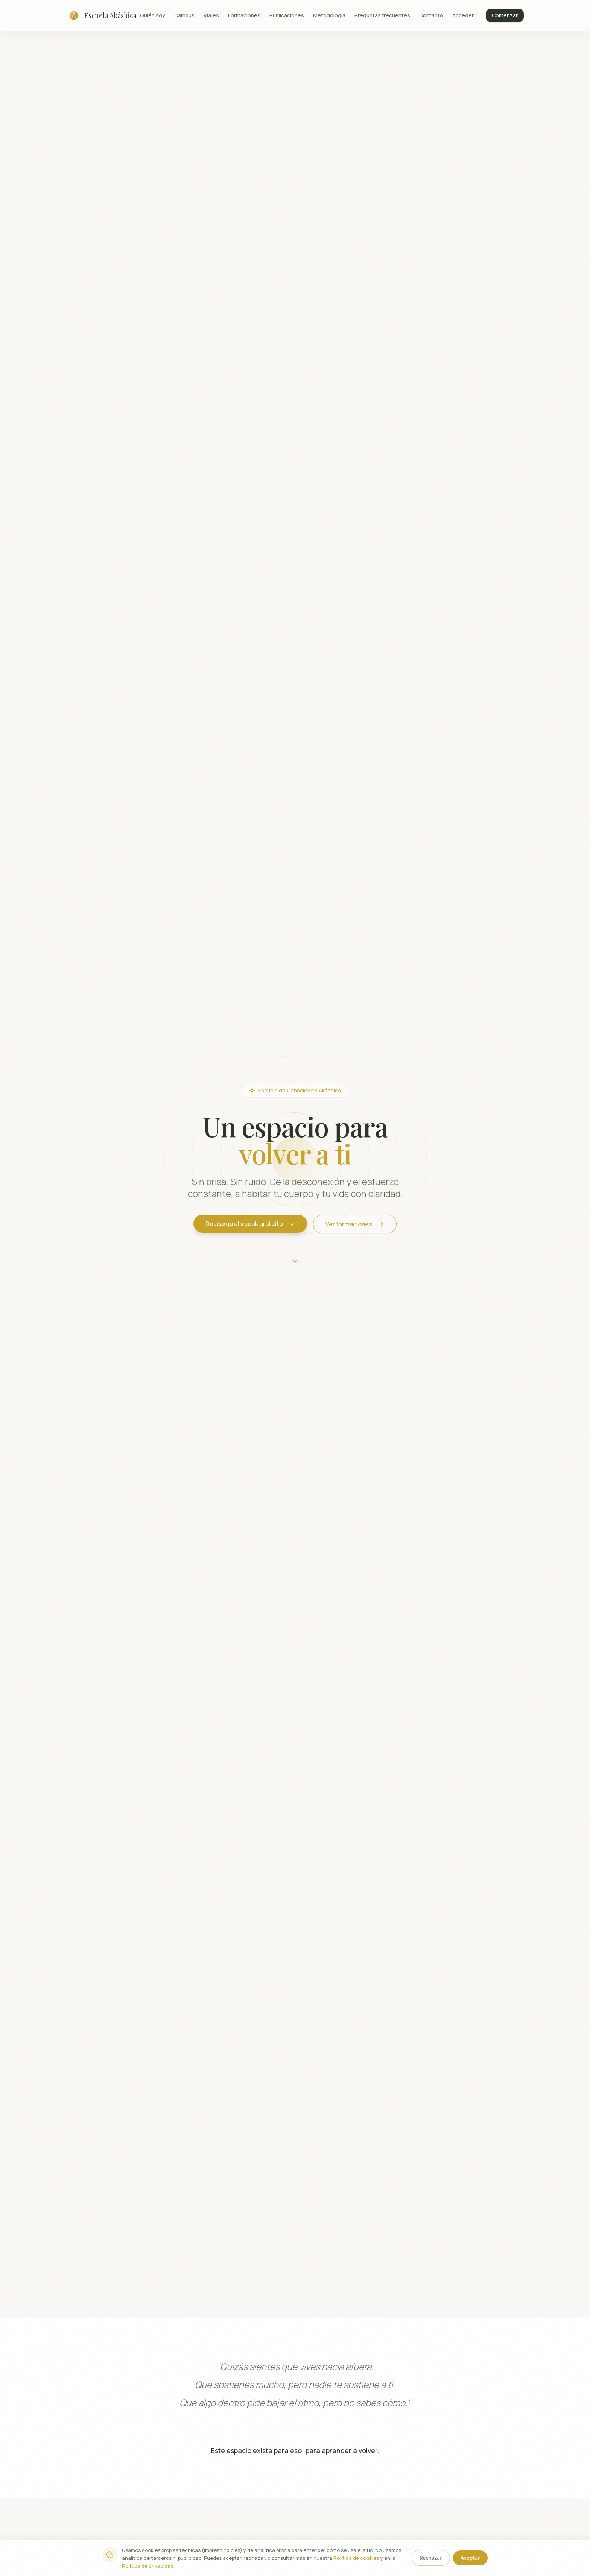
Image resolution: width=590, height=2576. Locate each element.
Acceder (463, 15)
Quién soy (152, 15)
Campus (184, 15)
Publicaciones (286, 15)
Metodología (329, 15)
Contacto (431, 15)
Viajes (211, 15)
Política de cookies (356, 2558)
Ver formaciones (354, 1224)
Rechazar (431, 2557)
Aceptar (470, 2557)
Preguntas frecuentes (382, 15)
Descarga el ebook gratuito (250, 1224)
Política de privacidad (147, 2565)
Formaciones (244, 15)
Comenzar (505, 15)
